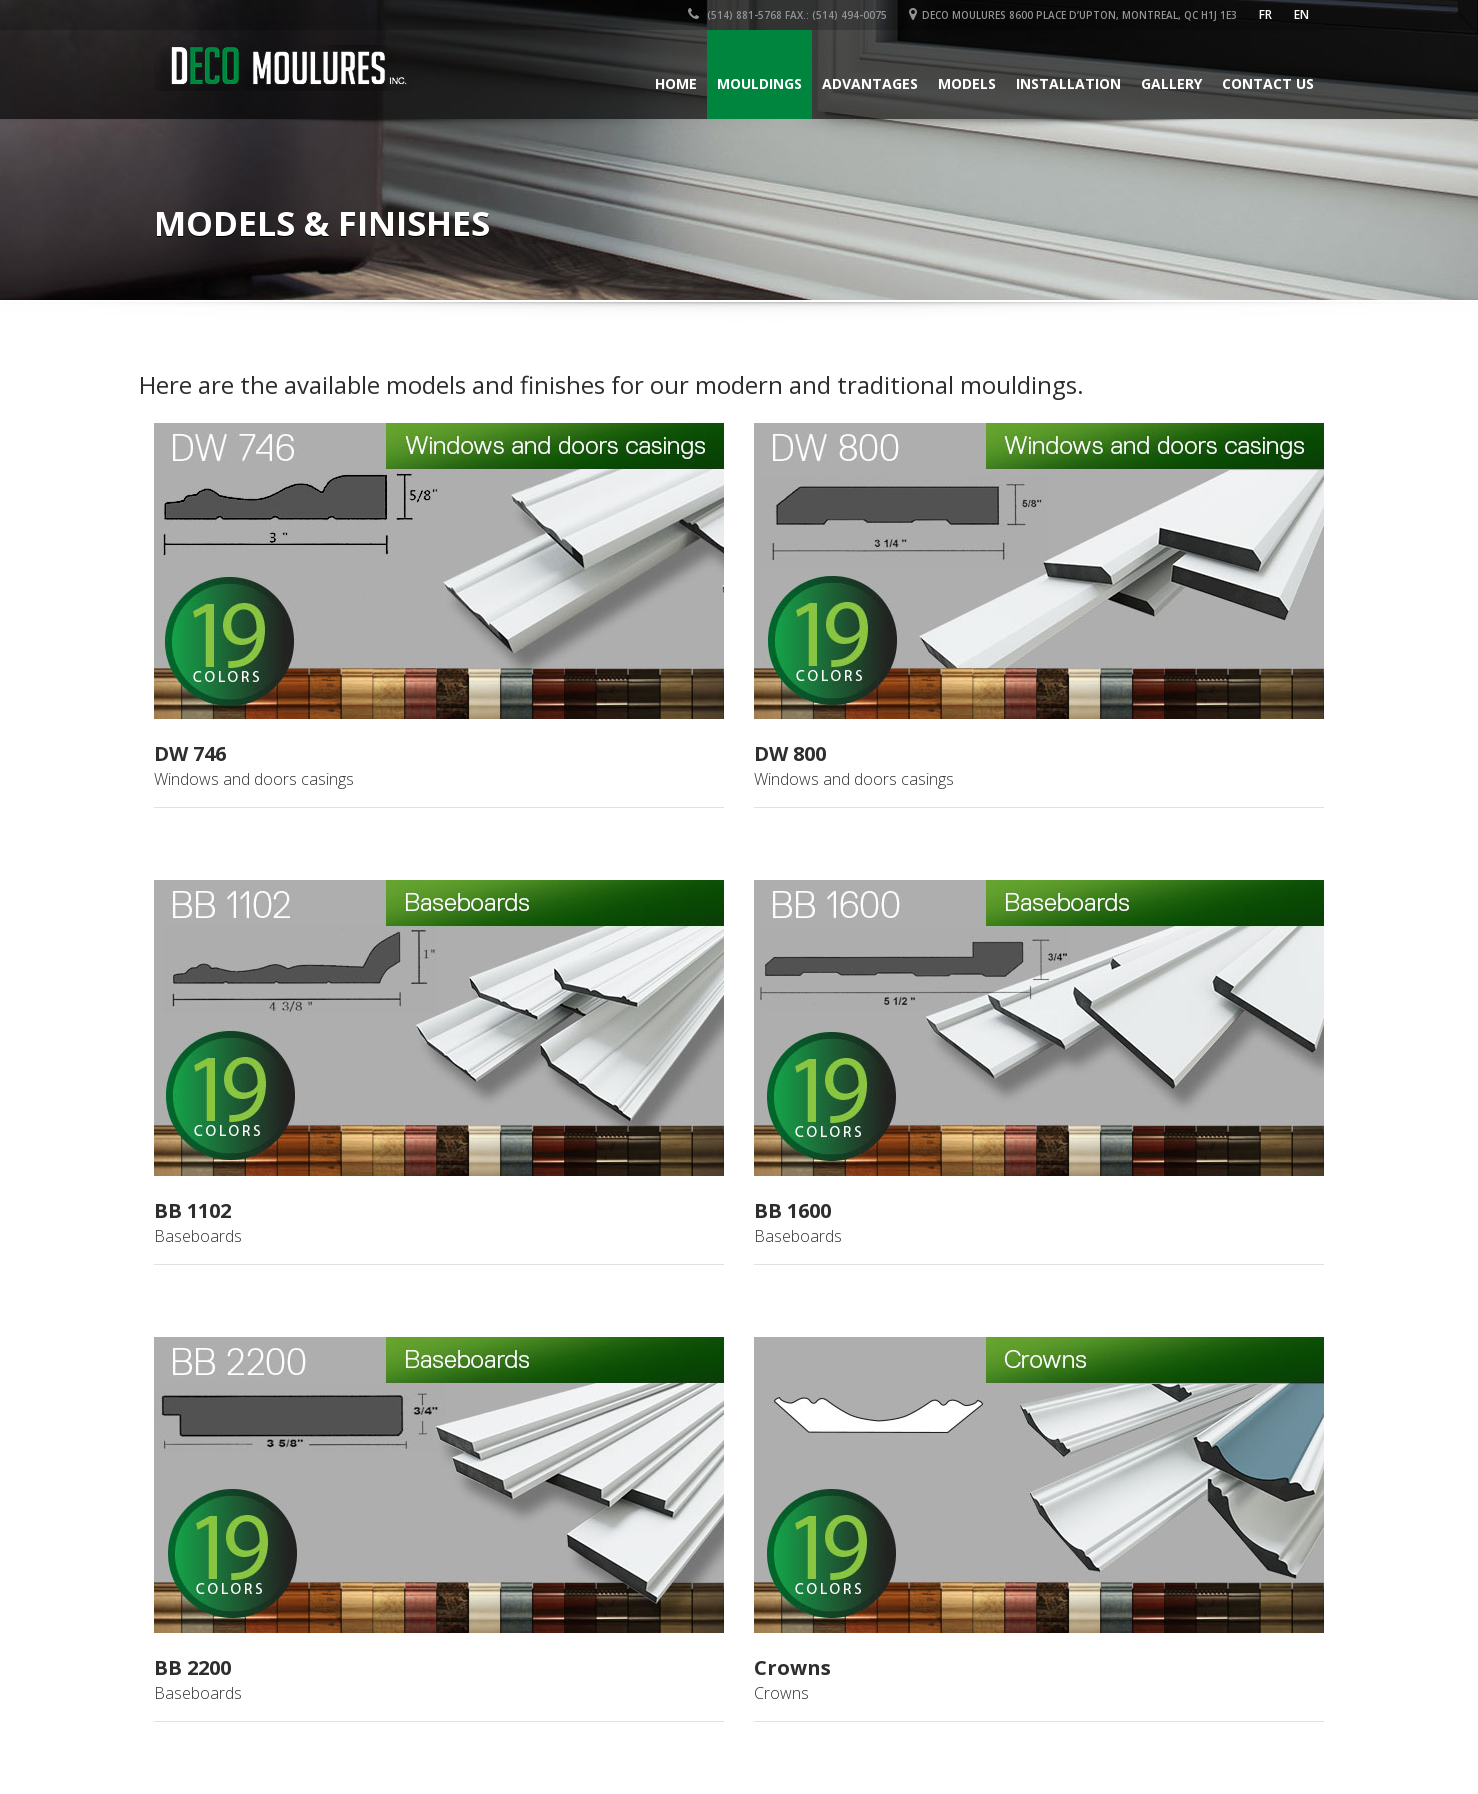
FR (1265, 14)
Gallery (1171, 83)
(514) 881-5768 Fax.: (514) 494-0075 (787, 15)
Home (676, 83)
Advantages (870, 83)
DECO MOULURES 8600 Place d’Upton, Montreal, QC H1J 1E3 (1073, 15)
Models (967, 83)
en (1301, 14)
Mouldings (759, 83)
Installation (1068, 83)
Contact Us (1268, 83)
